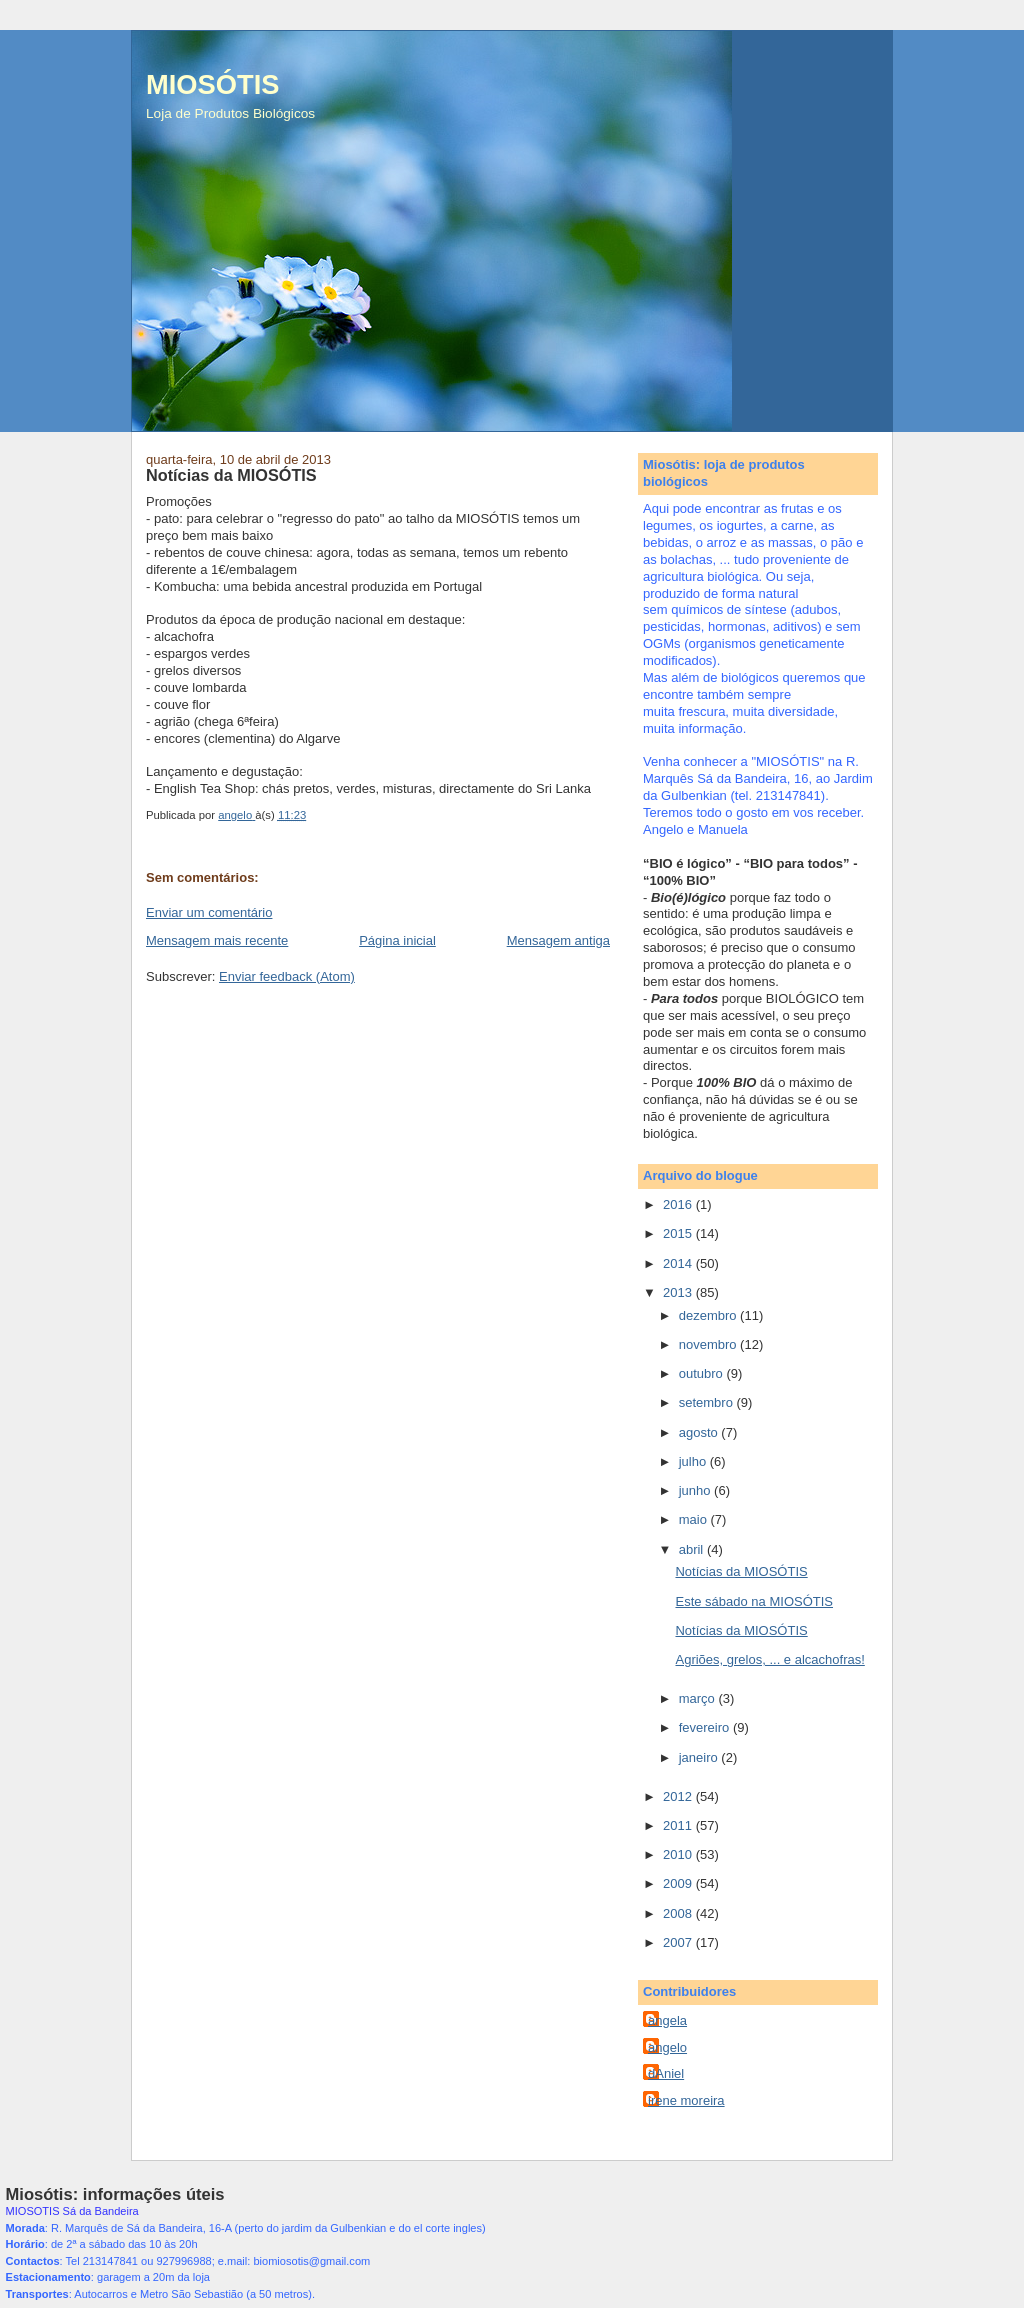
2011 (679, 1825)
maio (695, 1519)
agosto (700, 1432)
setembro (708, 1402)
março (699, 1698)
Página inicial (397, 940)
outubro (703, 1373)
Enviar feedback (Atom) (287, 976)
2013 (679, 1292)
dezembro (709, 1315)
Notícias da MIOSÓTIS (741, 1571)
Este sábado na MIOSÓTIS (754, 1601)
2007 (679, 1942)
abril (693, 1549)
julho (694, 1461)
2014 (679, 1263)
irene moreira (686, 2100)
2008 (679, 1913)
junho (696, 1490)
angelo (667, 2047)
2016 (679, 1204)
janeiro (700, 1757)
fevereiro (706, 1727)
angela (667, 2020)
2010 (679, 1854)
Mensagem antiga (558, 940)
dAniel (666, 2073)
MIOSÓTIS (212, 84)
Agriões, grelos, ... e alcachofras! (769, 1659)
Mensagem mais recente (217, 940)
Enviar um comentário (209, 912)
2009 (679, 1883)
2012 (679, 1796)
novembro (709, 1344)
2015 (679, 1233)
